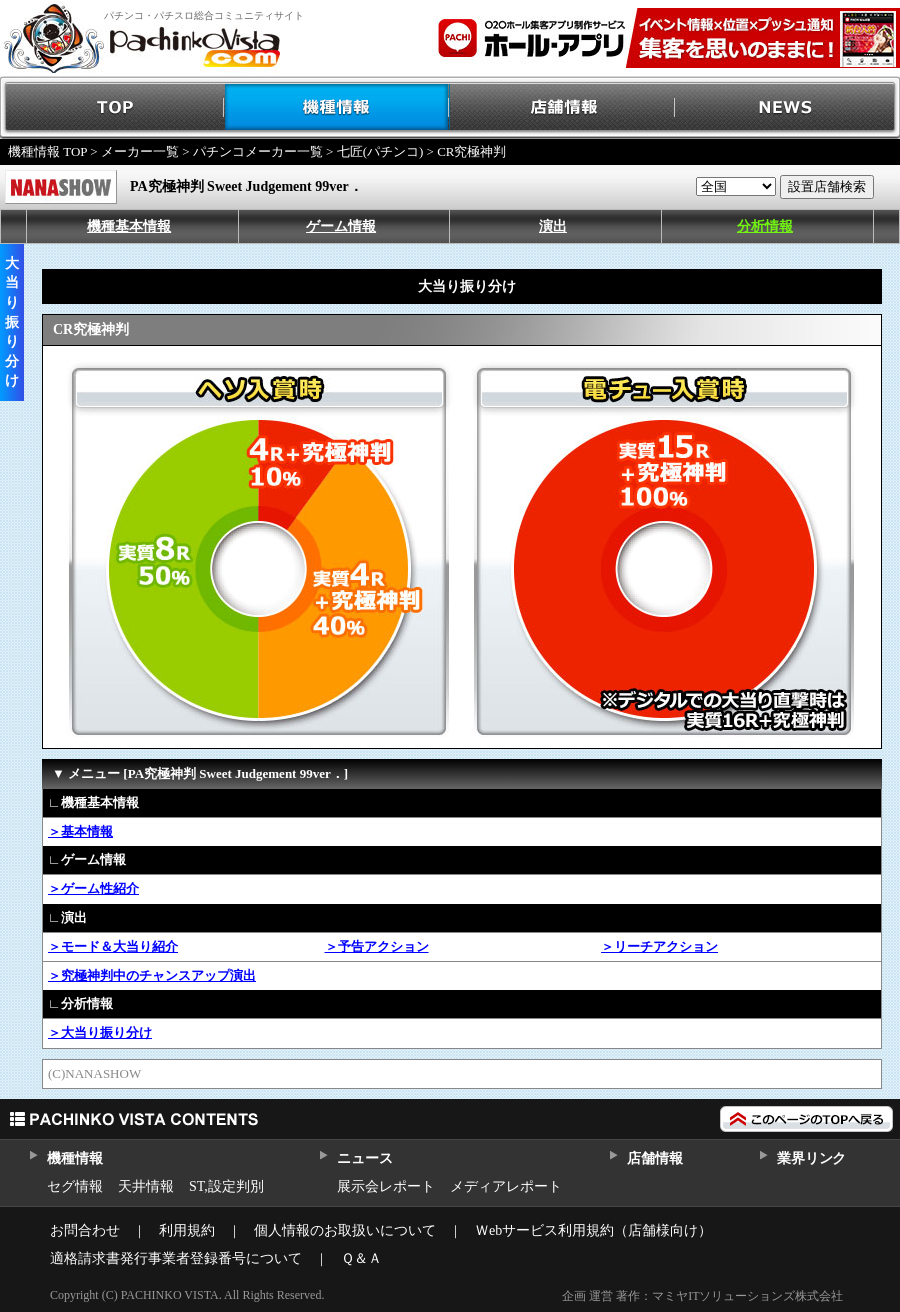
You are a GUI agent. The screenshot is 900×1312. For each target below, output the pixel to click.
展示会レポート (386, 1186)
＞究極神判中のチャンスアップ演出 (152, 975)
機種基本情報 (129, 226)
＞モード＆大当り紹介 (113, 946)
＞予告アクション (377, 946)
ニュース (364, 1158)
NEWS (787, 107)
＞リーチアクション (659, 946)
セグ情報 (75, 1186)
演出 (553, 226)
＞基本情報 (80, 831)
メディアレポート (506, 1186)
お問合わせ (85, 1230)
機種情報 (337, 107)
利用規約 (187, 1230)
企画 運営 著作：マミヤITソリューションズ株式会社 (702, 1296)
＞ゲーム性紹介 (93, 888)
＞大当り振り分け (100, 1032)
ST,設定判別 (226, 1186)
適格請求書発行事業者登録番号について (176, 1258)
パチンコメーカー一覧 (258, 151)
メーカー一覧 (140, 151)
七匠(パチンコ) (380, 151)
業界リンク (811, 1158)
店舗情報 (562, 107)
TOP (112, 107)
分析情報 (765, 226)
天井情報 (146, 1186)
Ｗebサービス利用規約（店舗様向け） (593, 1230)
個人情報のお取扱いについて (345, 1230)
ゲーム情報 (341, 226)
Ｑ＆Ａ (361, 1258)
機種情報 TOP (47, 151)
